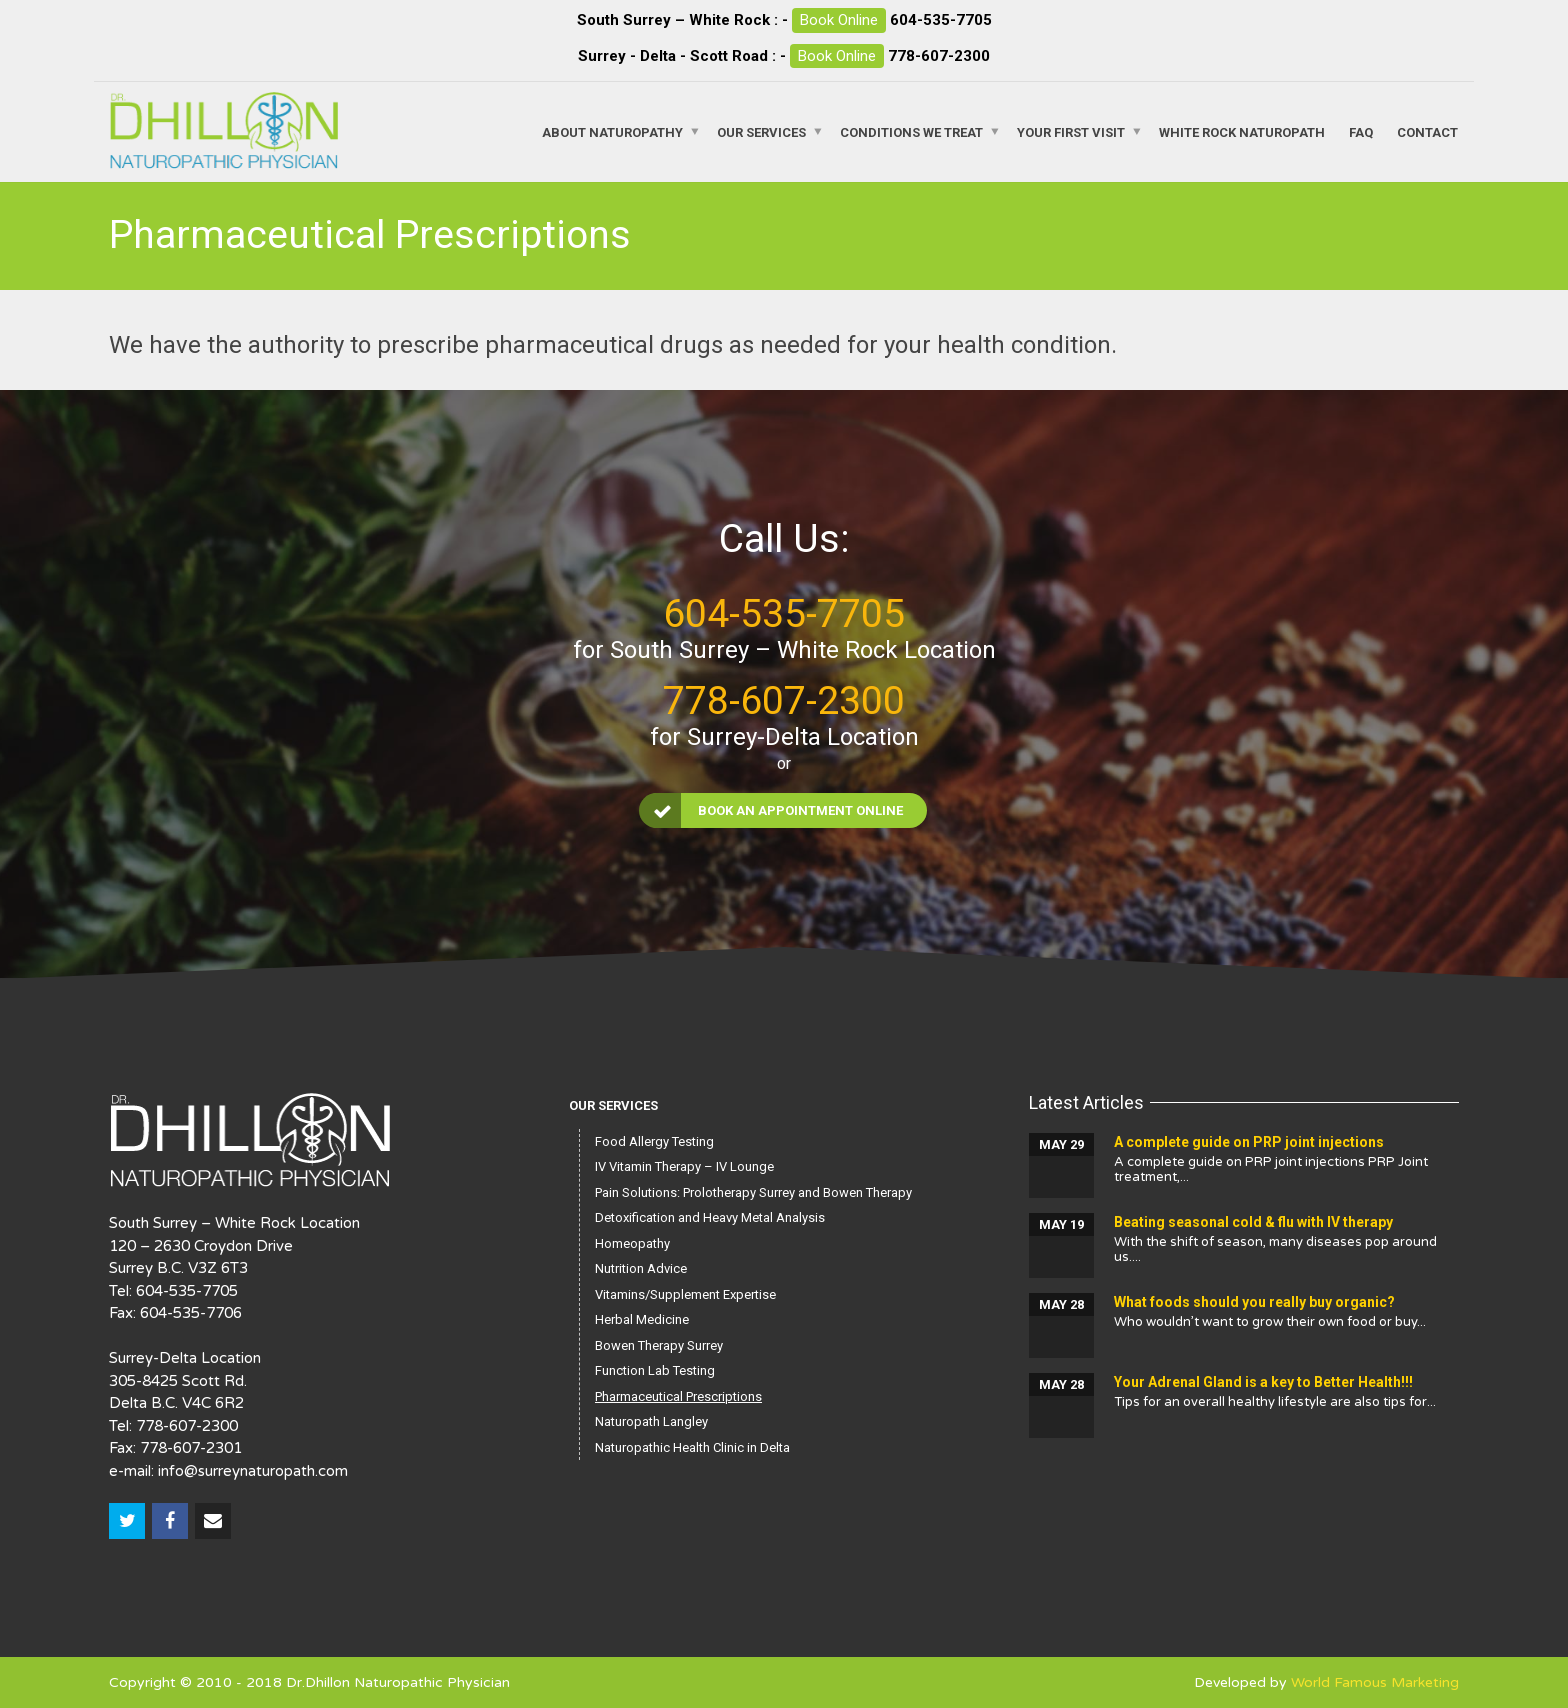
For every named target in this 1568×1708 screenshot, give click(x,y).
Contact (1427, 131)
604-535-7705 (941, 20)
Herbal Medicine (642, 1319)
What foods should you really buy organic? (1254, 1302)
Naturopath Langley (651, 1421)
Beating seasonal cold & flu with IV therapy (1253, 1222)
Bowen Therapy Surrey (659, 1345)
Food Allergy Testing (654, 1141)
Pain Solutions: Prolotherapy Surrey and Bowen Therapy (753, 1192)
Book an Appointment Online (772, 811)
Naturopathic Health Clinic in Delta (692, 1447)
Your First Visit (1071, 131)
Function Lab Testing (655, 1370)
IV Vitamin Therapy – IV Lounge (684, 1166)
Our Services (761, 131)
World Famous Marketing (1375, 1682)
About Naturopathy (612, 131)
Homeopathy (632, 1243)
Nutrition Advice (641, 1268)
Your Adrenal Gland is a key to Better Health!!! (1263, 1382)
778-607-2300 (939, 56)
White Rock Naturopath (1242, 131)
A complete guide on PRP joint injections (1249, 1142)
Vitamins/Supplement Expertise (685, 1294)
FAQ (1361, 131)
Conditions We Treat (911, 131)
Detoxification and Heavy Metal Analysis (710, 1217)
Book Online (839, 20)
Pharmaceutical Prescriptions (678, 1396)
